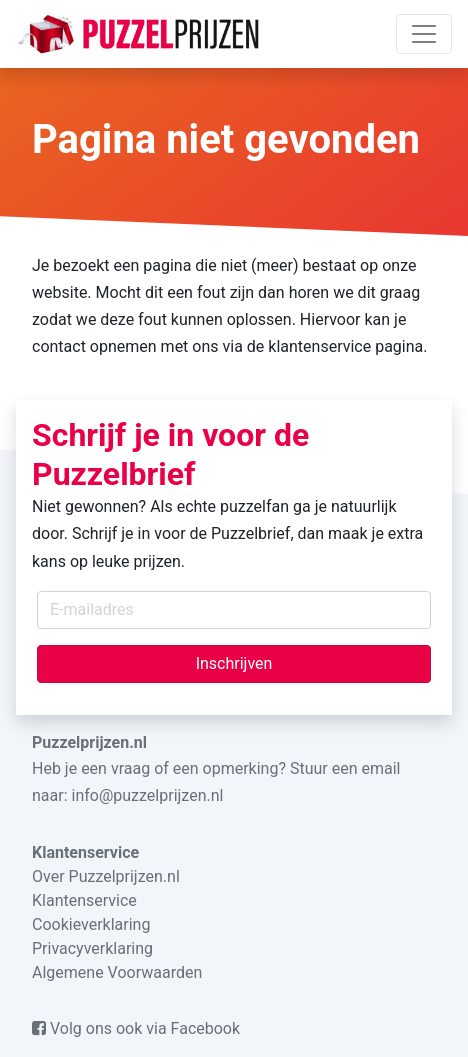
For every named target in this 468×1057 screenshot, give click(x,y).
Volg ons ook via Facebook (136, 1028)
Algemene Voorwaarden (117, 972)
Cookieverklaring (91, 924)
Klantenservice (84, 900)
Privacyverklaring (92, 948)
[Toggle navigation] (424, 34)
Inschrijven (234, 663)
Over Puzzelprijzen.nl (106, 876)
